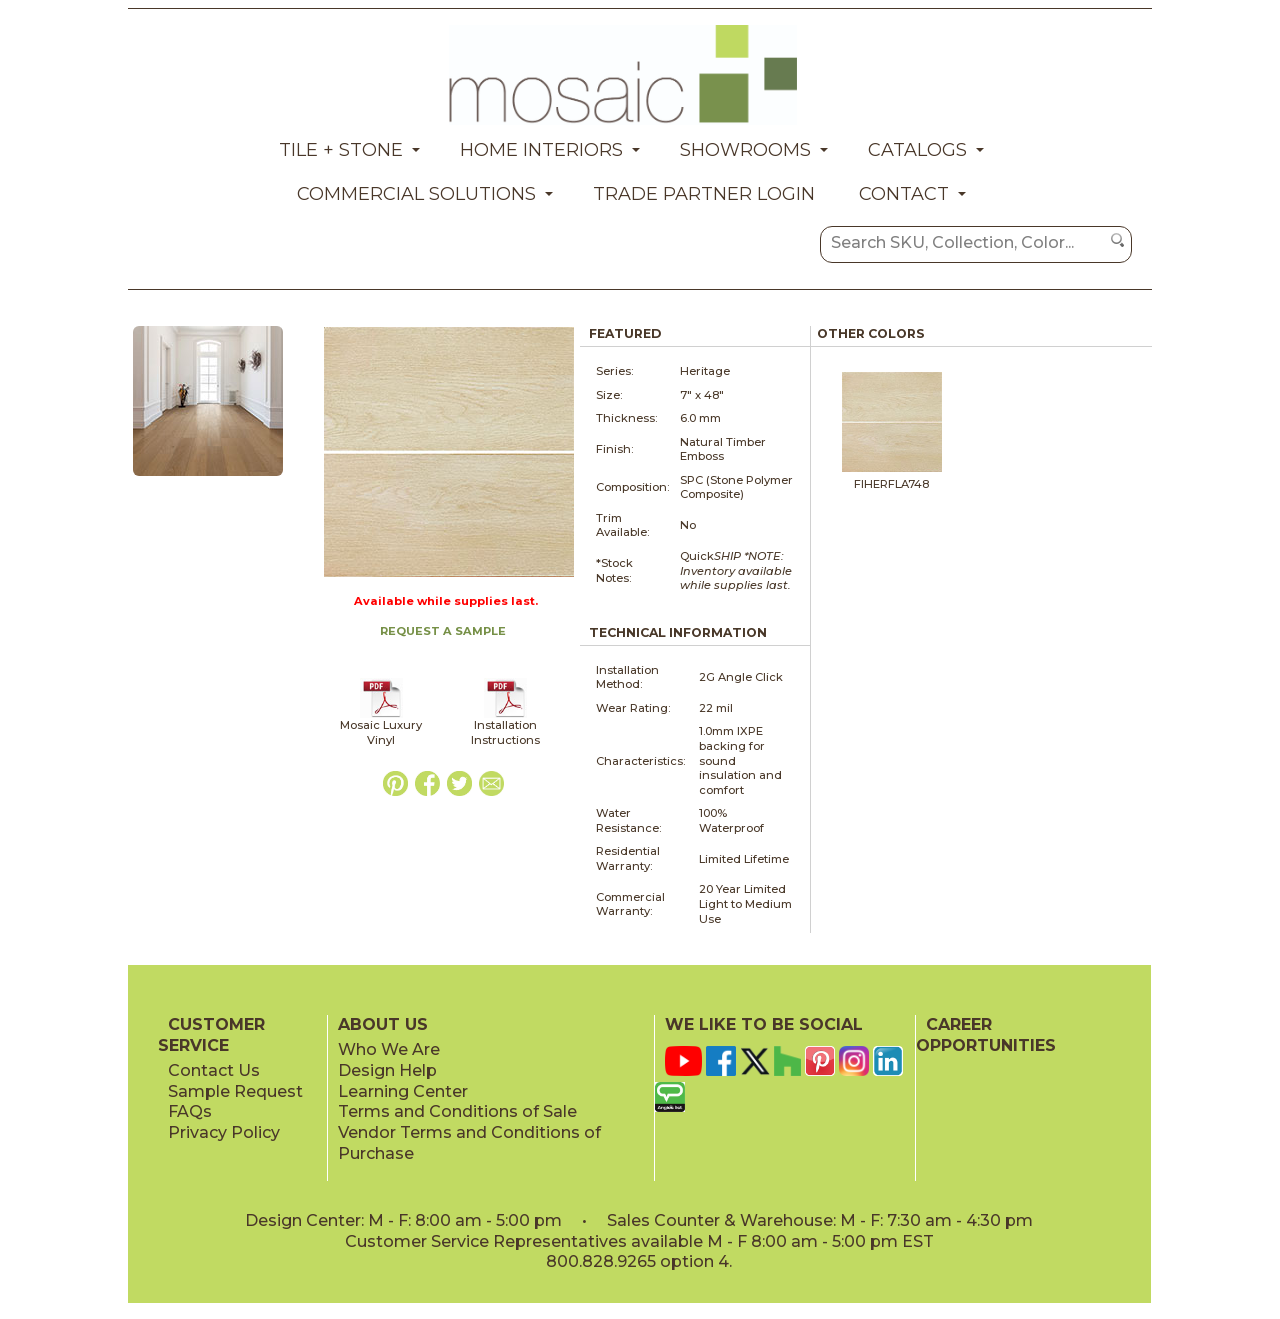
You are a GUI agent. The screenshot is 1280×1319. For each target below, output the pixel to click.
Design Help (387, 1070)
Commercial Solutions (416, 194)
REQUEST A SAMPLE (443, 631)
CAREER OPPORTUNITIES (986, 1035)
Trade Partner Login (704, 194)
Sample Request (235, 1091)
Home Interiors (541, 150)
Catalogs (917, 150)
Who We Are (389, 1049)
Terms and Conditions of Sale (457, 1111)
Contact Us (214, 1070)
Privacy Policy (224, 1132)
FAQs (190, 1111)
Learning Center (403, 1091)
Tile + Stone (341, 150)
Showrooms (745, 150)
